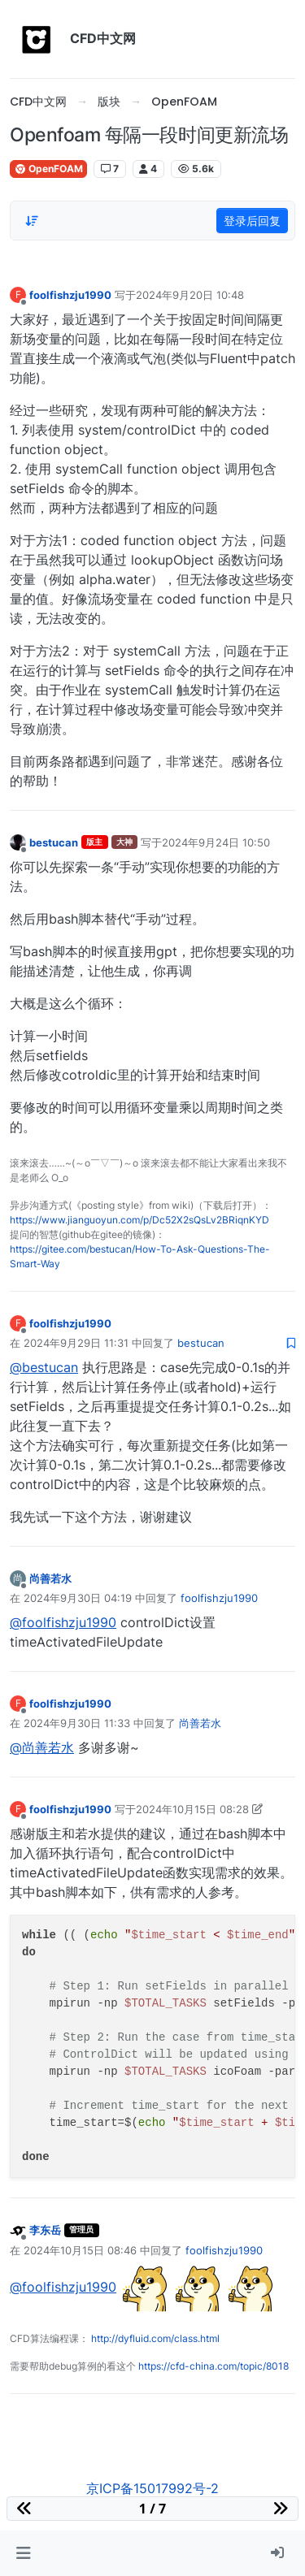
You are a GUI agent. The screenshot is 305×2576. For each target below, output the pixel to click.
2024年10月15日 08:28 (192, 1809)
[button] (23, 2553)
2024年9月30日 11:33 (77, 1723)
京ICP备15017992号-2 (152, 2488)
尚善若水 (50, 1578)
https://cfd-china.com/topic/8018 (213, 2366)
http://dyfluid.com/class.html (155, 2338)
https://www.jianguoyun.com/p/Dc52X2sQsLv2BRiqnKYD (139, 1220)
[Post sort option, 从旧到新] (31, 221)
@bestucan (44, 1367)
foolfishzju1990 (70, 294)
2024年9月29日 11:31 (76, 1342)
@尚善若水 (42, 1747)
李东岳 (45, 2229)
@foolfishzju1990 (63, 1622)
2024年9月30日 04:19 (78, 1597)
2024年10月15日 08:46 (80, 2250)
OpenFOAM (48, 168)
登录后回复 (252, 220)
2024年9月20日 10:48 (190, 294)
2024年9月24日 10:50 (216, 842)
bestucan (53, 842)
